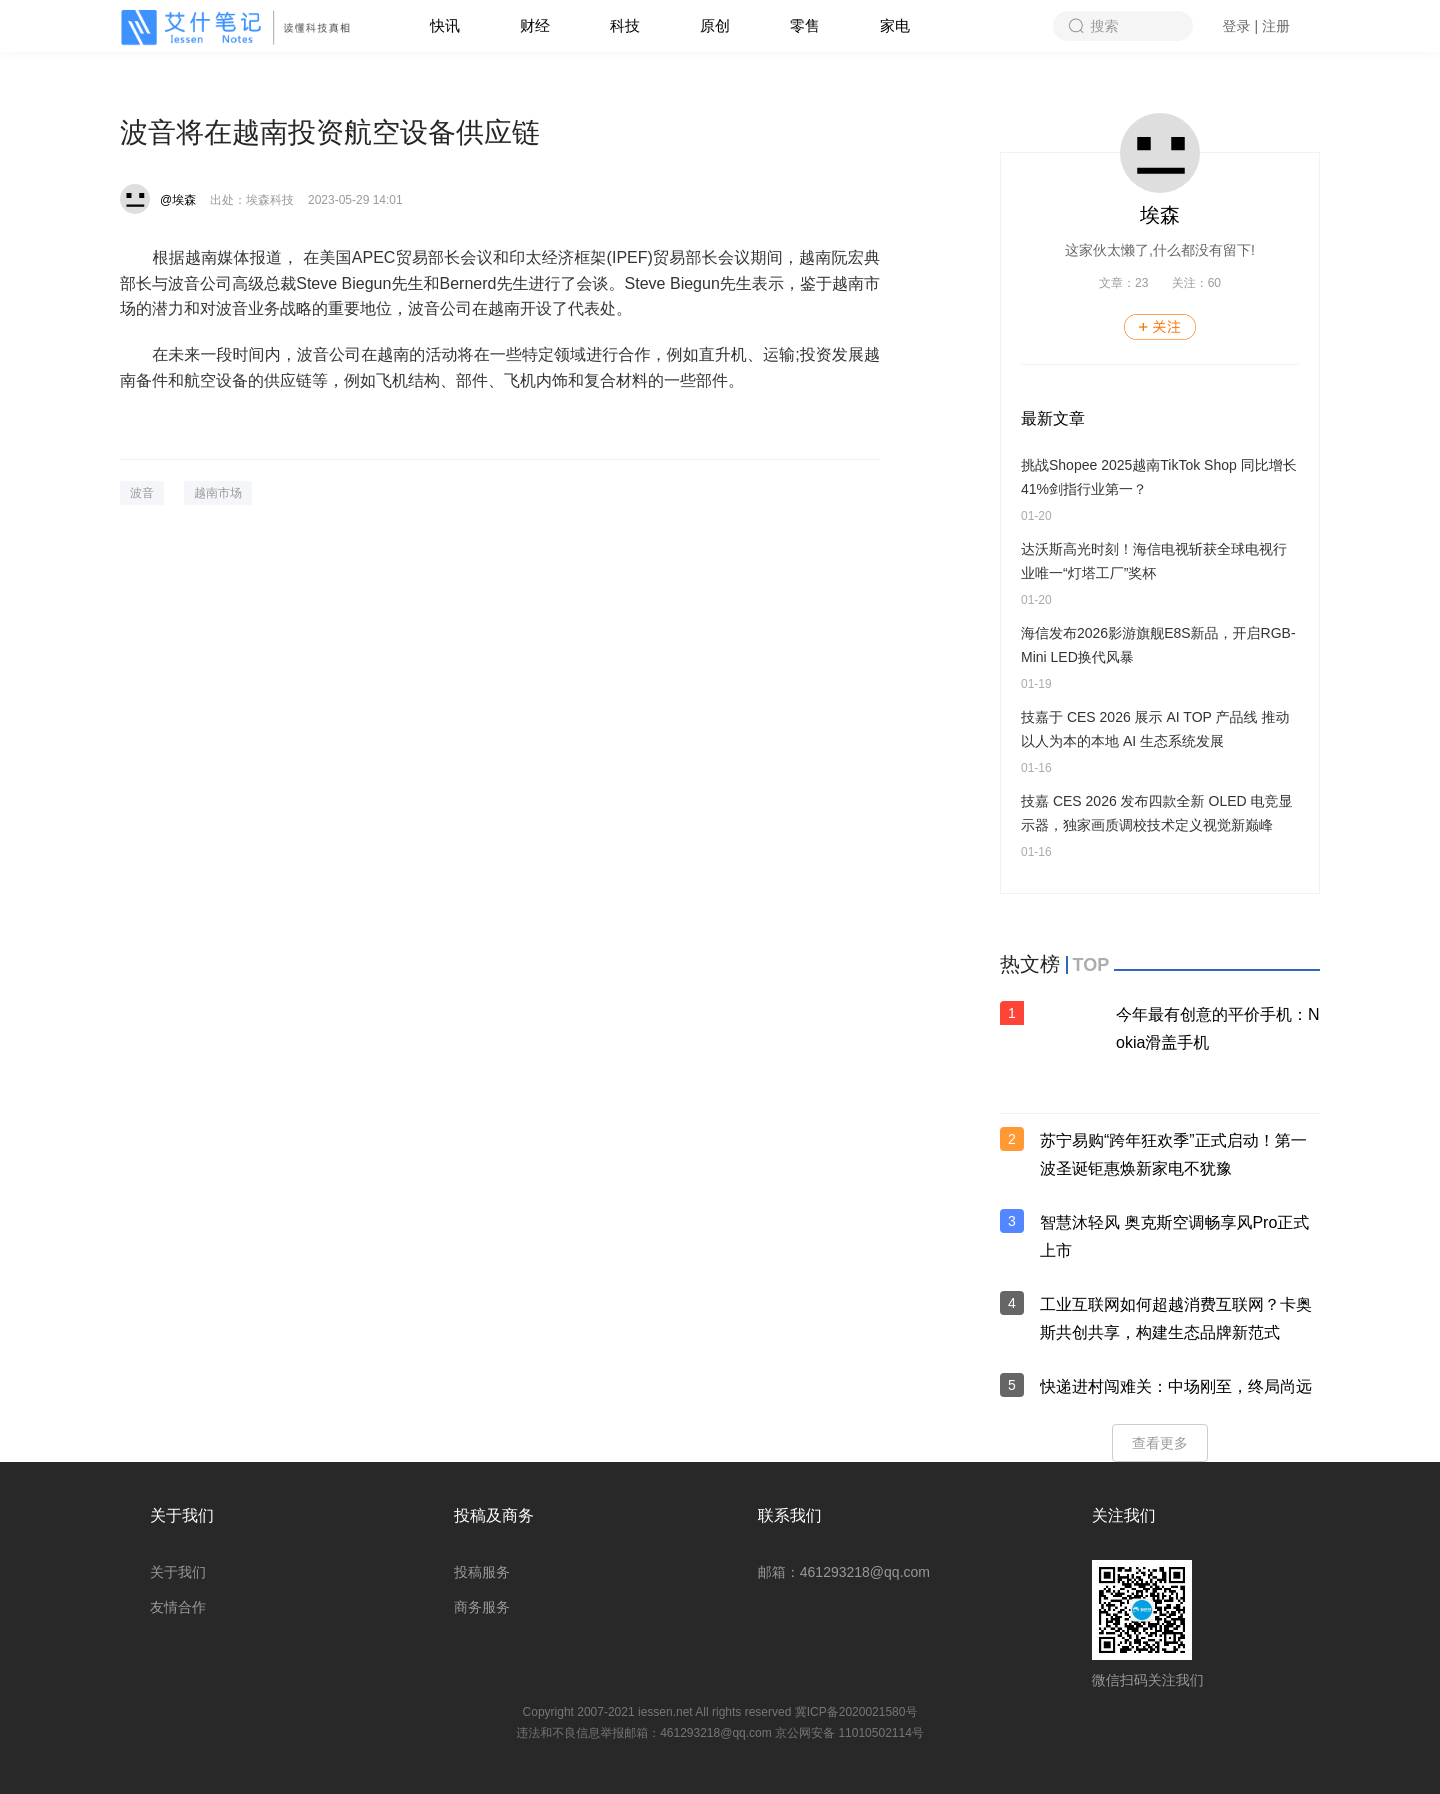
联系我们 (790, 1515)
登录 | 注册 (1256, 26)
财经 (535, 25)
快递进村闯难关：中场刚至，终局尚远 (1176, 1386)
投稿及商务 (494, 1515)
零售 (805, 25)
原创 (715, 25)
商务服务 (482, 1607)
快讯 (445, 25)
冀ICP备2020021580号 (856, 1712)
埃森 (1160, 215)
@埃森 (178, 200)
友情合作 (178, 1607)
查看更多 (1160, 1443)
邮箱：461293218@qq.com (844, 1572)
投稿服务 (482, 1572)
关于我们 (182, 1515)
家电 (895, 25)
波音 (142, 493)
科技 (625, 25)
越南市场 (218, 493)
